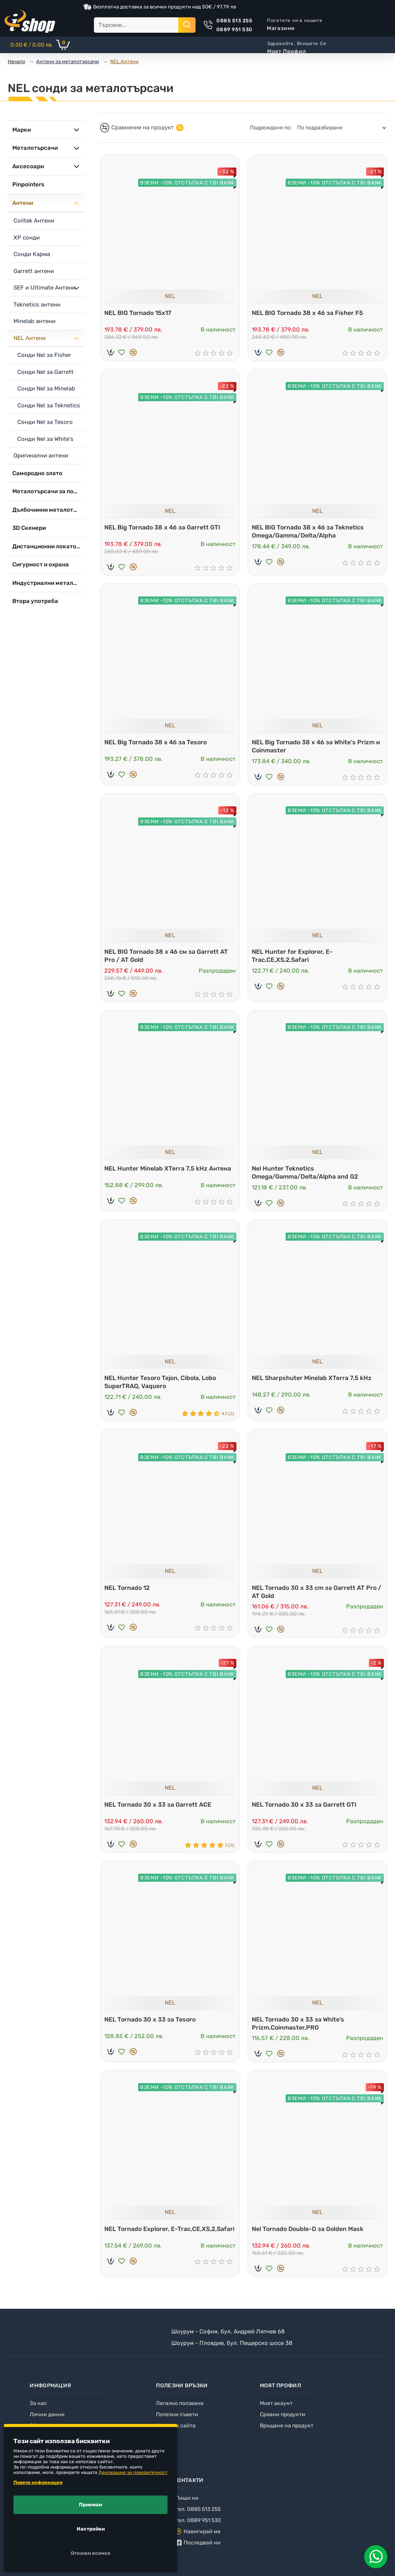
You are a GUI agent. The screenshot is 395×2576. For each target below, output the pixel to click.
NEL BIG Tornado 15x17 (139, 311)
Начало (16, 61)
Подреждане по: (271, 127)
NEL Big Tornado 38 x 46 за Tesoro (157, 741)
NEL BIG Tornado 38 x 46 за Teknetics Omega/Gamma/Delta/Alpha (310, 530)
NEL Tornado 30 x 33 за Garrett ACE (159, 1809)
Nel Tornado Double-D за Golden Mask (309, 2236)
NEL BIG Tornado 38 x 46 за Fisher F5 (309, 311)
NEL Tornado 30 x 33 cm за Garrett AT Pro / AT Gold (316, 1595)
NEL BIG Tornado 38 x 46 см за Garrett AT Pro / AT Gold (168, 956)
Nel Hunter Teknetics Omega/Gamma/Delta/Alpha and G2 (307, 1173)
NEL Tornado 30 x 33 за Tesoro (152, 2026)
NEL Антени (124, 61)
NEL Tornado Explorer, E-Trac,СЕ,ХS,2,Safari (143, 2240)
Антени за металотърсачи (67, 61)
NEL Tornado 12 (129, 1591)
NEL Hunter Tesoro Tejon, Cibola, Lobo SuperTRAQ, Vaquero (162, 1384)
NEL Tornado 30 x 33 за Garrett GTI (306, 1809)
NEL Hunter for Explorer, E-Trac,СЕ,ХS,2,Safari (294, 956)
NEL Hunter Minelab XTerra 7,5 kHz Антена (169, 1169)
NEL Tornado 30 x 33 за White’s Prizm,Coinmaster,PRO (300, 2030)
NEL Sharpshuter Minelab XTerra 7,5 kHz (313, 1379)
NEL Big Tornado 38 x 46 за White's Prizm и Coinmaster (315, 746)
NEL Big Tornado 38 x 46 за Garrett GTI (164, 526)
